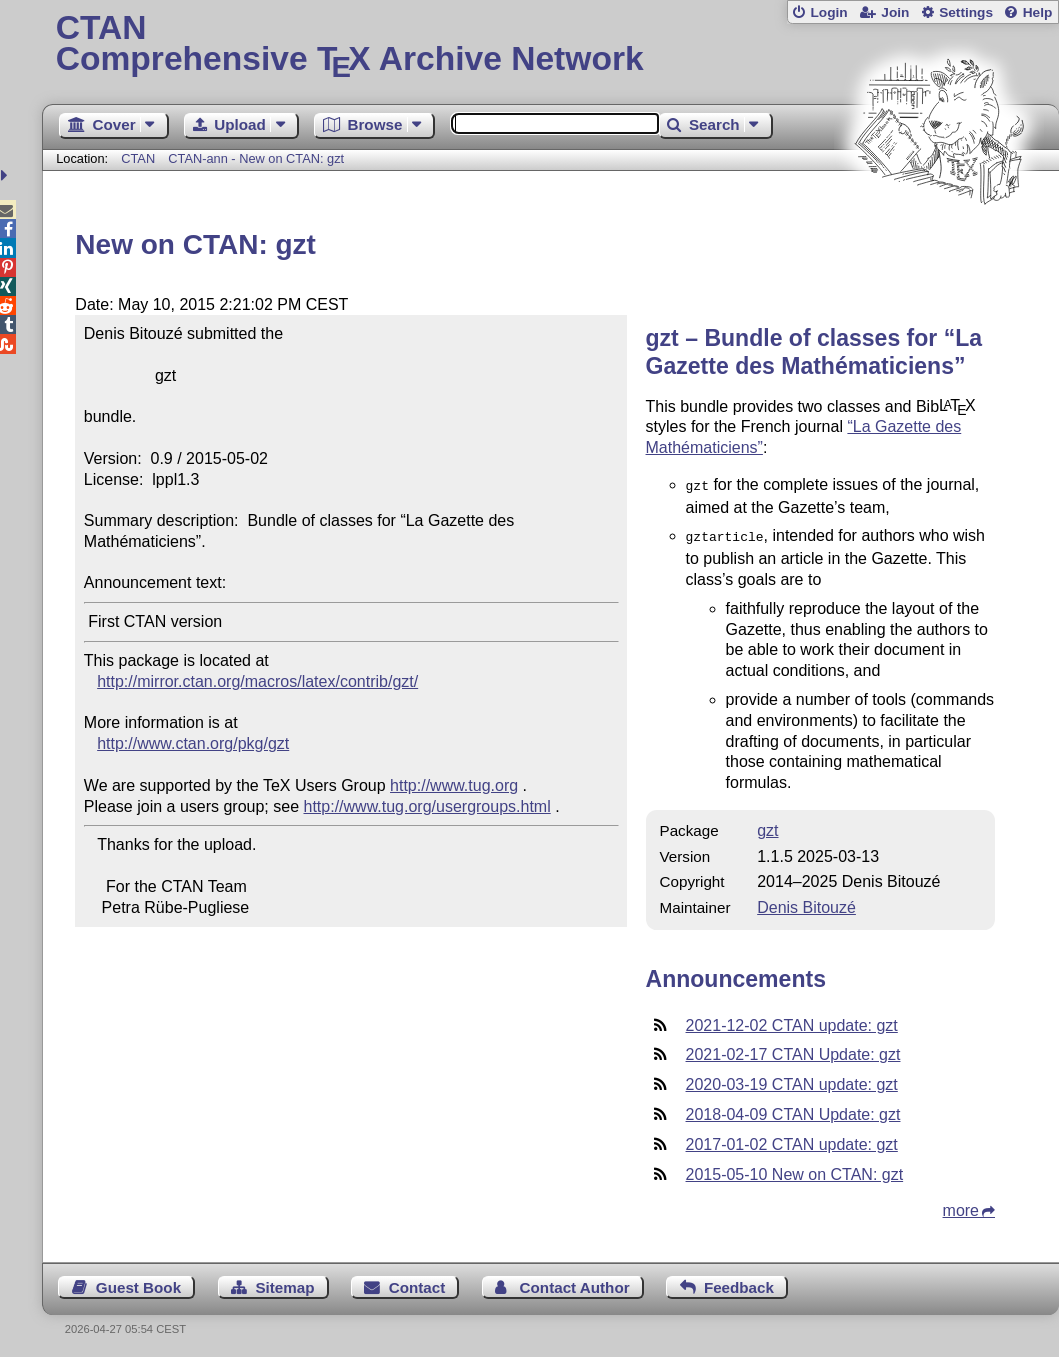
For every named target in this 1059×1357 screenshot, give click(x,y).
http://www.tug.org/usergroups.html (427, 806)
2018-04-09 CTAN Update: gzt (793, 1110)
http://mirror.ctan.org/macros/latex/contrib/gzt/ (257, 681)
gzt (767, 826)
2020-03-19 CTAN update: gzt (792, 1080)
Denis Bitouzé (806, 903)
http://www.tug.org (454, 785)
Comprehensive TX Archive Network (551, 45)
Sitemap (284, 1283)
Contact (417, 1283)
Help (1038, 12)
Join (895, 12)
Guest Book (138, 1283)
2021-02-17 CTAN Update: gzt (793, 1050)
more (961, 1206)
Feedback (739, 1283)
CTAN (138, 158)
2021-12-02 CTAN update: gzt (792, 1021)
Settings (966, 12)
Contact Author (575, 1283)
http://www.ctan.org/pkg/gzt (193, 743)
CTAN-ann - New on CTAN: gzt (256, 158)
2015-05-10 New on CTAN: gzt (795, 1170)
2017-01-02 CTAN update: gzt (792, 1140)
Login (828, 12)
